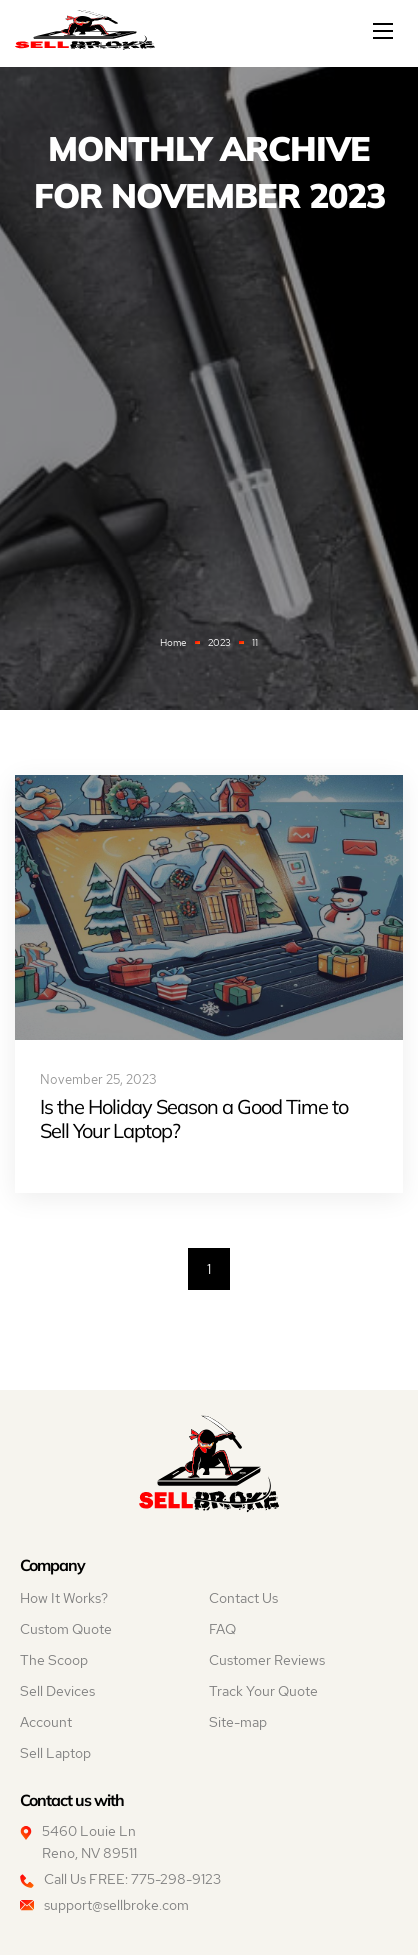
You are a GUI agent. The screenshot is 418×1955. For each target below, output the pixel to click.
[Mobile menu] (385, 31)
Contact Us (243, 1598)
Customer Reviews (267, 1660)
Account (46, 1722)
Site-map (238, 1722)
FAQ (222, 1629)
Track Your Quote (263, 1691)
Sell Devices (57, 1691)
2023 (219, 642)
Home (173, 642)
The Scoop (54, 1660)
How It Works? (64, 1598)
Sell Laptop (55, 1753)
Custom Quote (66, 1629)
